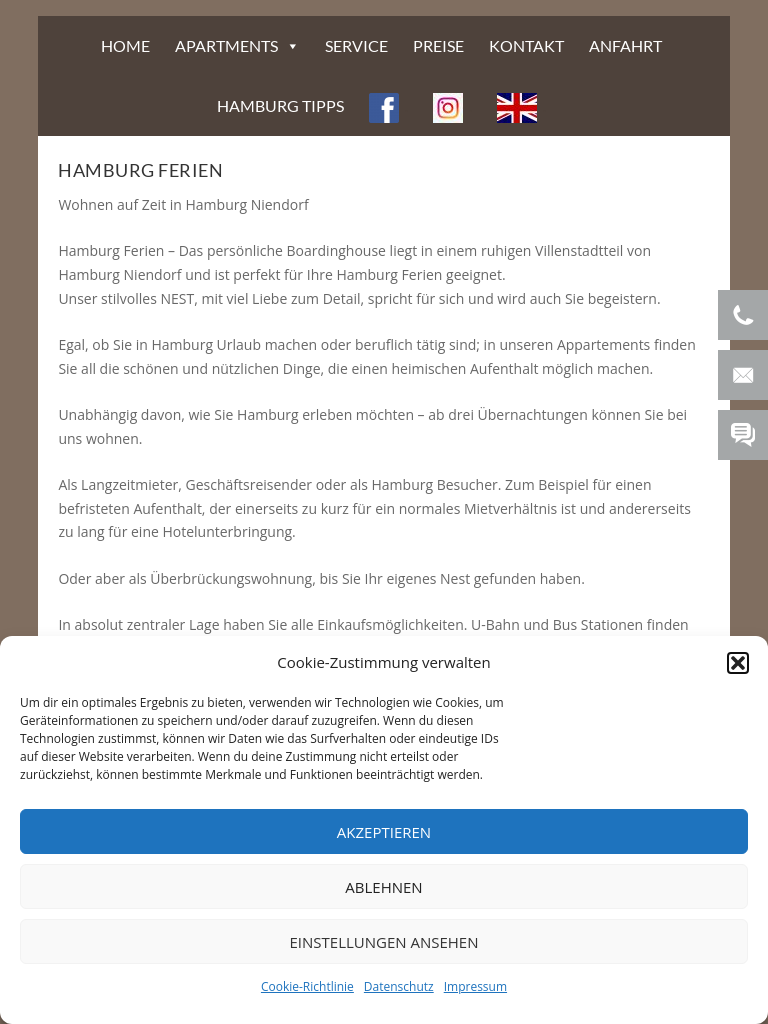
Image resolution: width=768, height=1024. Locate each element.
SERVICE (356, 45)
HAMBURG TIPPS (280, 105)
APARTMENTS (226, 45)
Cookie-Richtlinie (307, 986)
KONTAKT (526, 45)
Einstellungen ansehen (384, 942)
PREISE (438, 45)
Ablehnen (383, 887)
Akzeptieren (384, 832)
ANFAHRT (625, 45)
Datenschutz (399, 986)
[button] (738, 663)
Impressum (475, 986)
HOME (125, 45)
